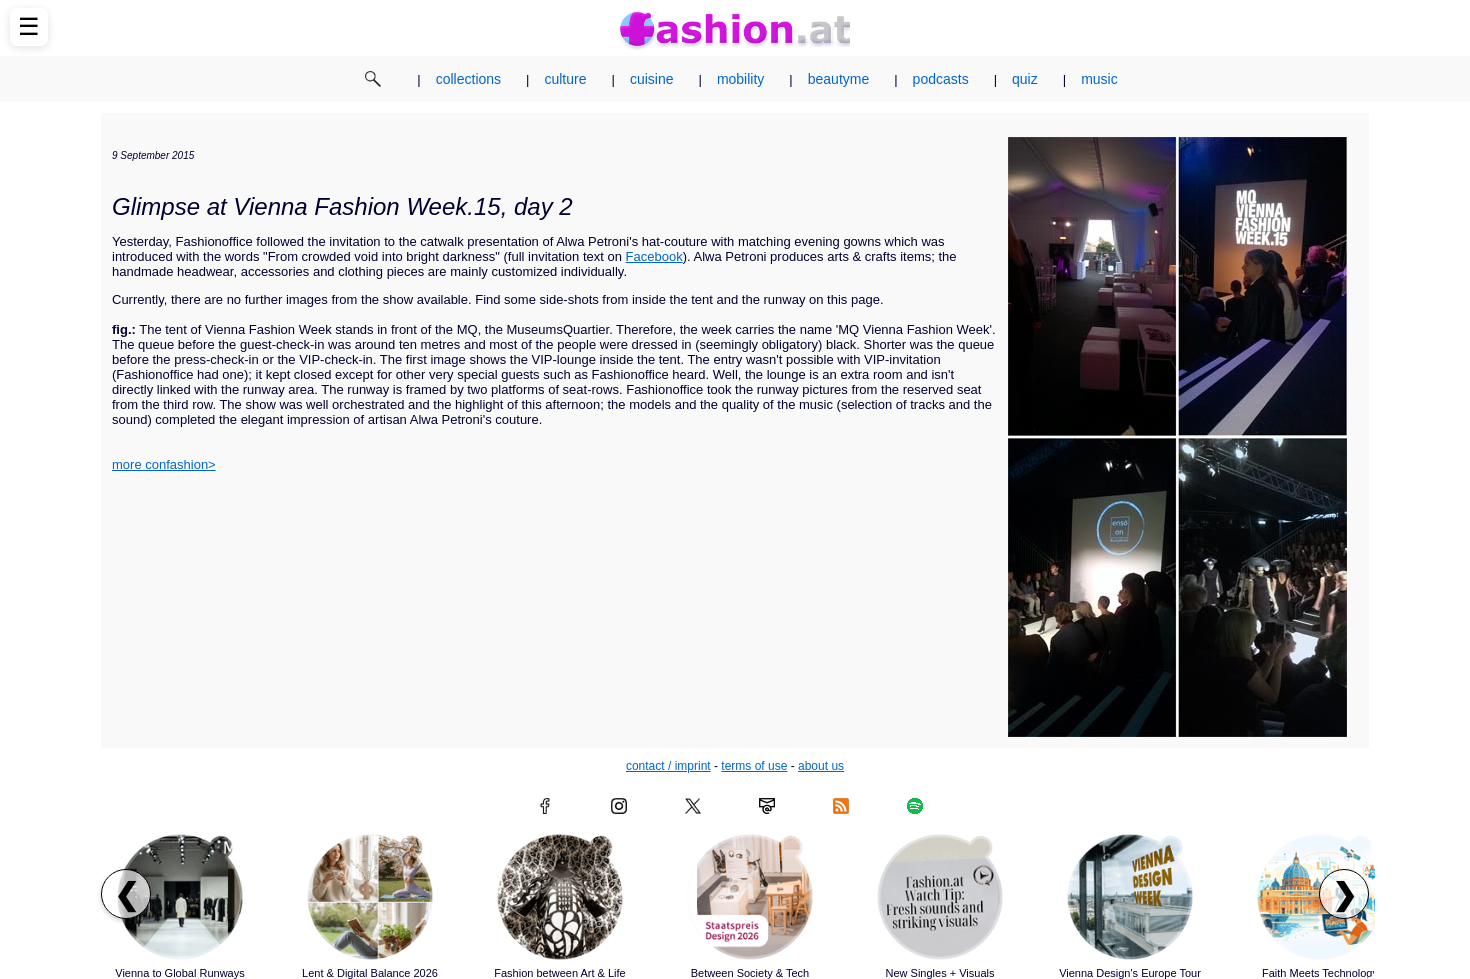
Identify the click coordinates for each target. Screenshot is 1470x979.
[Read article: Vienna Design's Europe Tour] (1130, 897)
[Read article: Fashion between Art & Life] (560, 897)
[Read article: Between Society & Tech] (750, 897)
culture (565, 79)
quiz (1025, 79)
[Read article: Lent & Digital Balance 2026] (370, 897)
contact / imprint (668, 766)
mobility (740, 79)
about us (821, 766)
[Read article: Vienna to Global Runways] (180, 897)
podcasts (941, 79)
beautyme (838, 79)
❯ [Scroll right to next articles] (1344, 894)
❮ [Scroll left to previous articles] (126, 894)
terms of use (754, 766)
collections (468, 79)
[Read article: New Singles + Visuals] (940, 897)
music (1099, 79)
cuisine (652, 79)
